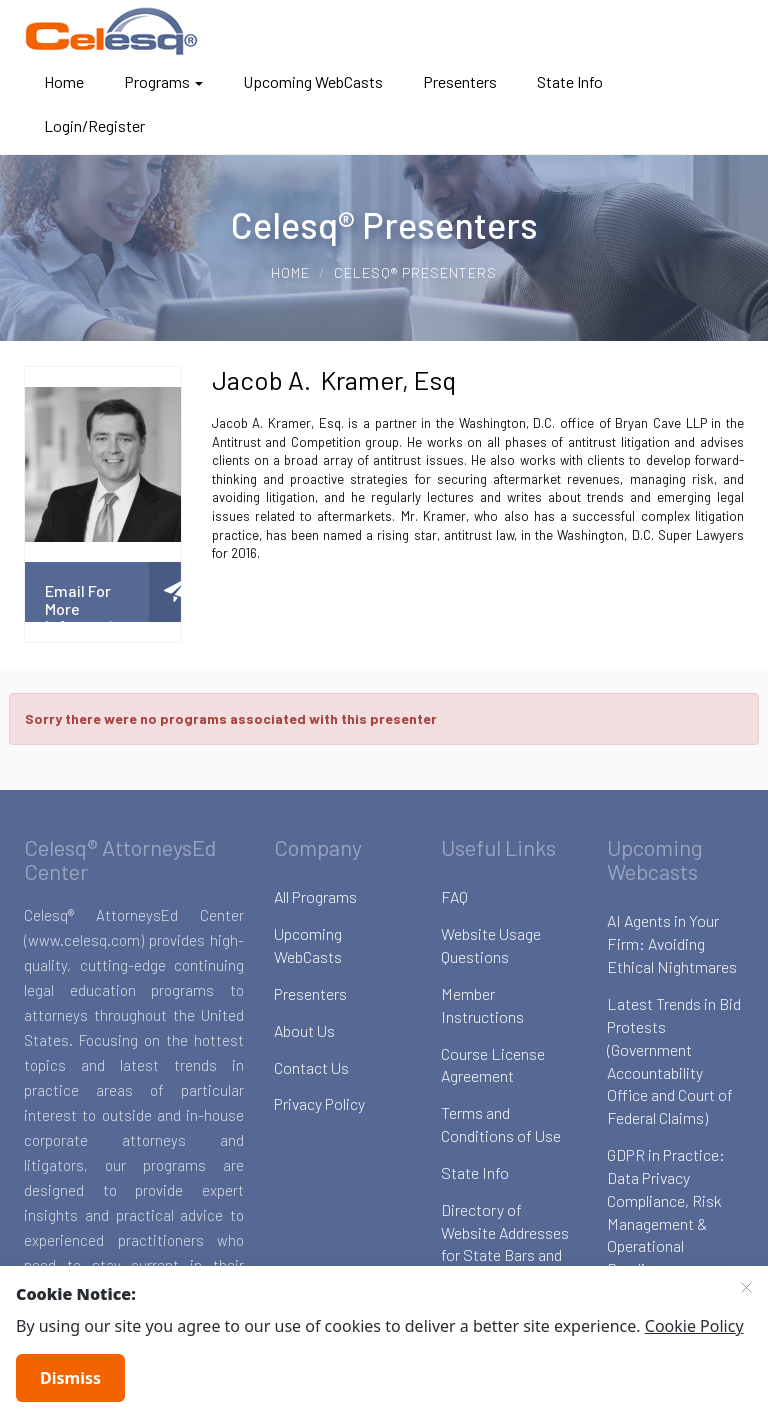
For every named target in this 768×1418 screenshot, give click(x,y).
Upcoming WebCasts (313, 81)
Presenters (460, 81)
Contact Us (311, 1067)
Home (64, 81)
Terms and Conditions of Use (501, 1124)
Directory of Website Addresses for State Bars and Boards (505, 1244)
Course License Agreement (493, 1065)
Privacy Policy (319, 1103)
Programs (163, 81)
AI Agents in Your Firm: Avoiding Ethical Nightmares (672, 943)
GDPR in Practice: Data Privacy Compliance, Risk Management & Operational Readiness (666, 1211)
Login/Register (94, 125)
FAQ (454, 896)
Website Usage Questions (491, 945)
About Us (304, 1030)
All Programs (315, 896)
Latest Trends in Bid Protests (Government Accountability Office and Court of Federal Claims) (674, 1060)
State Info (570, 81)
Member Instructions (482, 1005)
